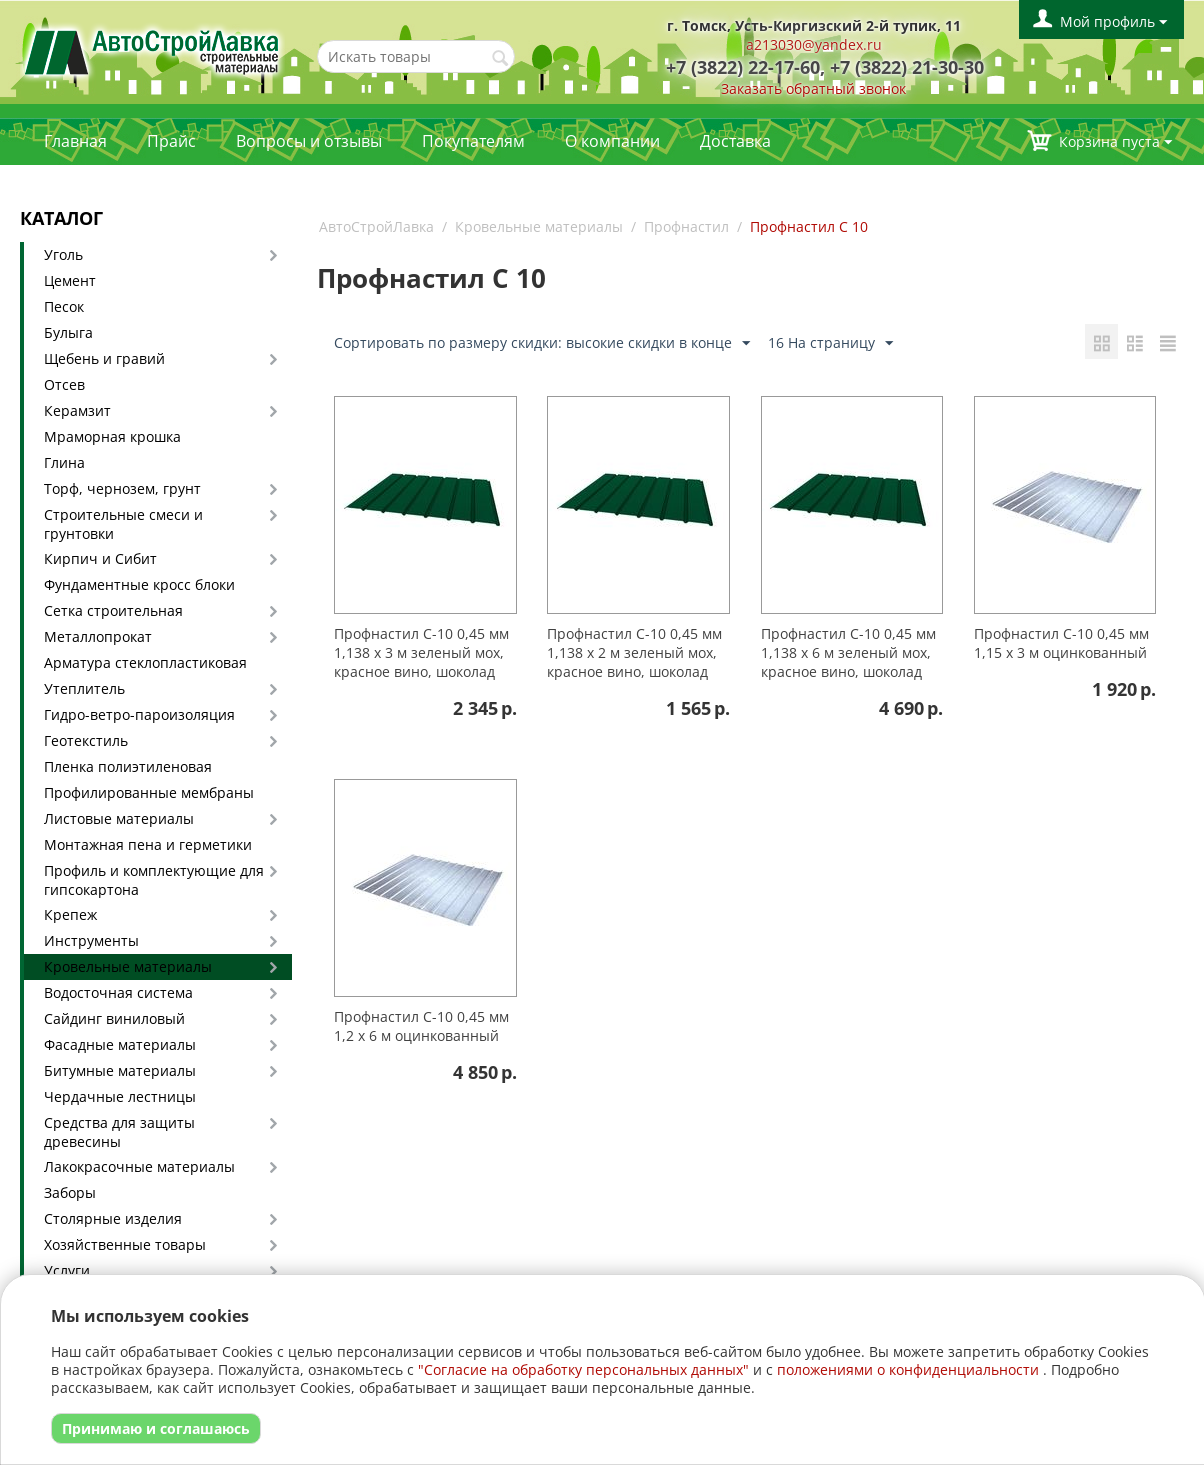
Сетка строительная (113, 610)
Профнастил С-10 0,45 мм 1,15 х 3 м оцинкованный (1061, 643)
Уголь (63, 254)
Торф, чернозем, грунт (122, 488)
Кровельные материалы (128, 966)
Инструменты (91, 940)
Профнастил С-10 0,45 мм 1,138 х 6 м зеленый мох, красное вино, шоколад (848, 652)
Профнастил (686, 226)
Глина (64, 462)
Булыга (68, 332)
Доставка (735, 141)
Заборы (70, 1192)
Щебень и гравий (104, 358)
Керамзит (77, 410)
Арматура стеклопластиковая (145, 662)
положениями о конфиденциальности (908, 1369)
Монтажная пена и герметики (148, 844)
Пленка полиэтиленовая (128, 766)
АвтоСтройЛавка (376, 226)
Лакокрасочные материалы (139, 1166)
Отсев (64, 384)
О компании (612, 141)
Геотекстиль (86, 740)
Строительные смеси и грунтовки (123, 524)
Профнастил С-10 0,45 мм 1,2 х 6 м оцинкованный (421, 1026)
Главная (75, 141)
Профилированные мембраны (149, 792)
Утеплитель (84, 688)
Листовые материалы (119, 818)
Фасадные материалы (120, 1044)
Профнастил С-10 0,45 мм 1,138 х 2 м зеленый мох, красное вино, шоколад (634, 652)
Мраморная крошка (112, 436)
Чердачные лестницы (120, 1096)
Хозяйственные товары (125, 1244)
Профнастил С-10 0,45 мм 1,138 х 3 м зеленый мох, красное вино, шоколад (421, 652)
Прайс (171, 141)
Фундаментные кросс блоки (139, 584)
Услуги (67, 1270)
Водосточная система (118, 992)
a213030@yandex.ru (814, 44)
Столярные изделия (113, 1218)
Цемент (70, 280)
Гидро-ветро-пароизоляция (139, 714)
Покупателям (473, 141)
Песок (64, 306)
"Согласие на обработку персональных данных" (583, 1369)
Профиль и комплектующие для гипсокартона (154, 880)
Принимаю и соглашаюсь (156, 1428)
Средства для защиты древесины (119, 1132)
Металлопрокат (98, 636)
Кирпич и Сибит (100, 558)
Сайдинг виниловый (114, 1018)
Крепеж (70, 914)
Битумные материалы (120, 1070)
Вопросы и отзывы (309, 141)
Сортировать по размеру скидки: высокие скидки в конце (542, 343)
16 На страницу (830, 343)
